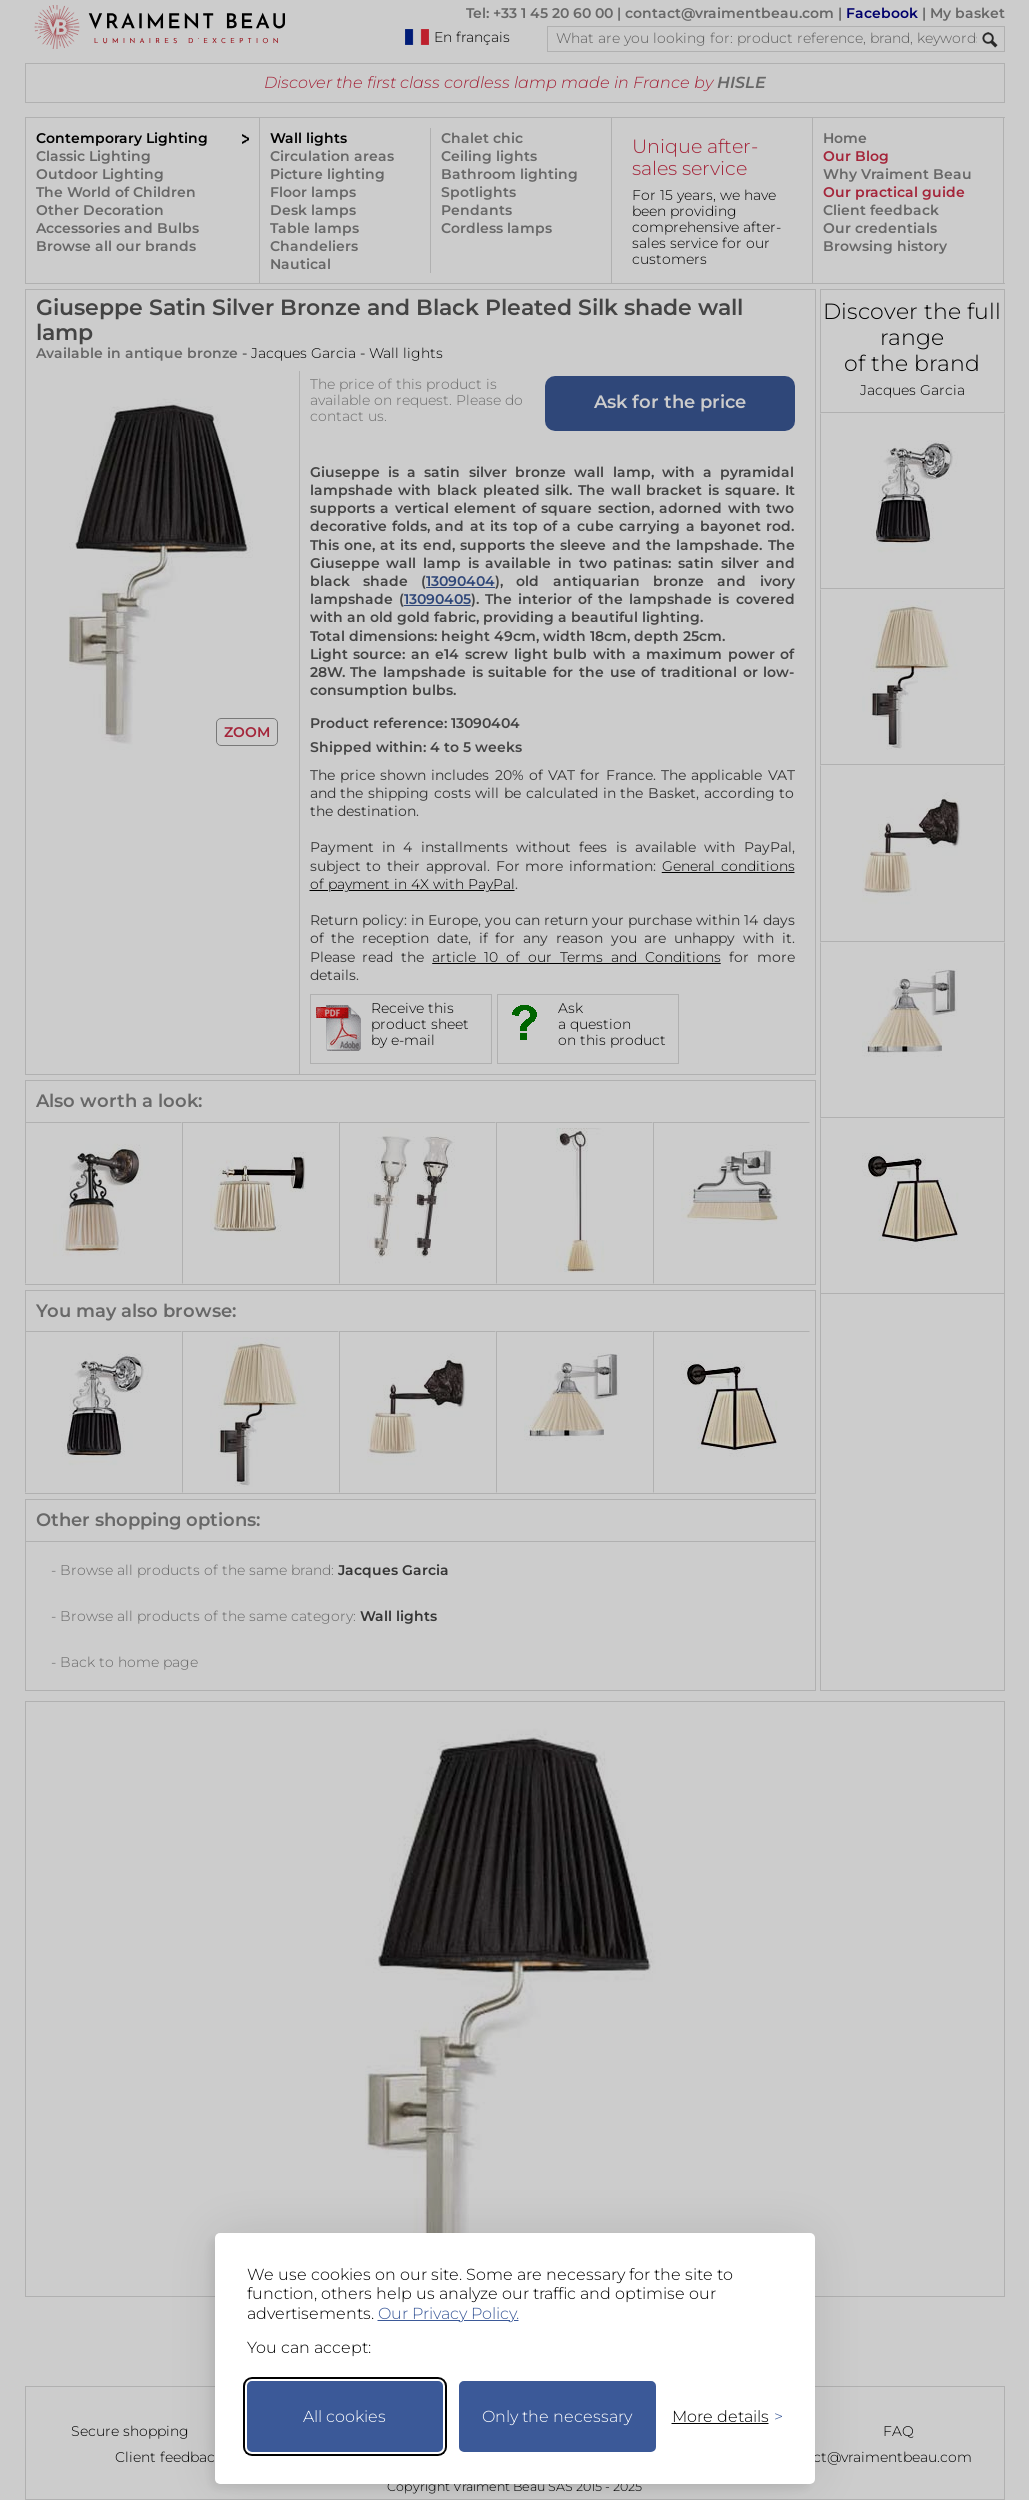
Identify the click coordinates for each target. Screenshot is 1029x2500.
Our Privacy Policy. (448, 2313)
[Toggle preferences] (719, 2416)
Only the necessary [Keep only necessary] (557, 2416)
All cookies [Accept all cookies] (344, 2416)
